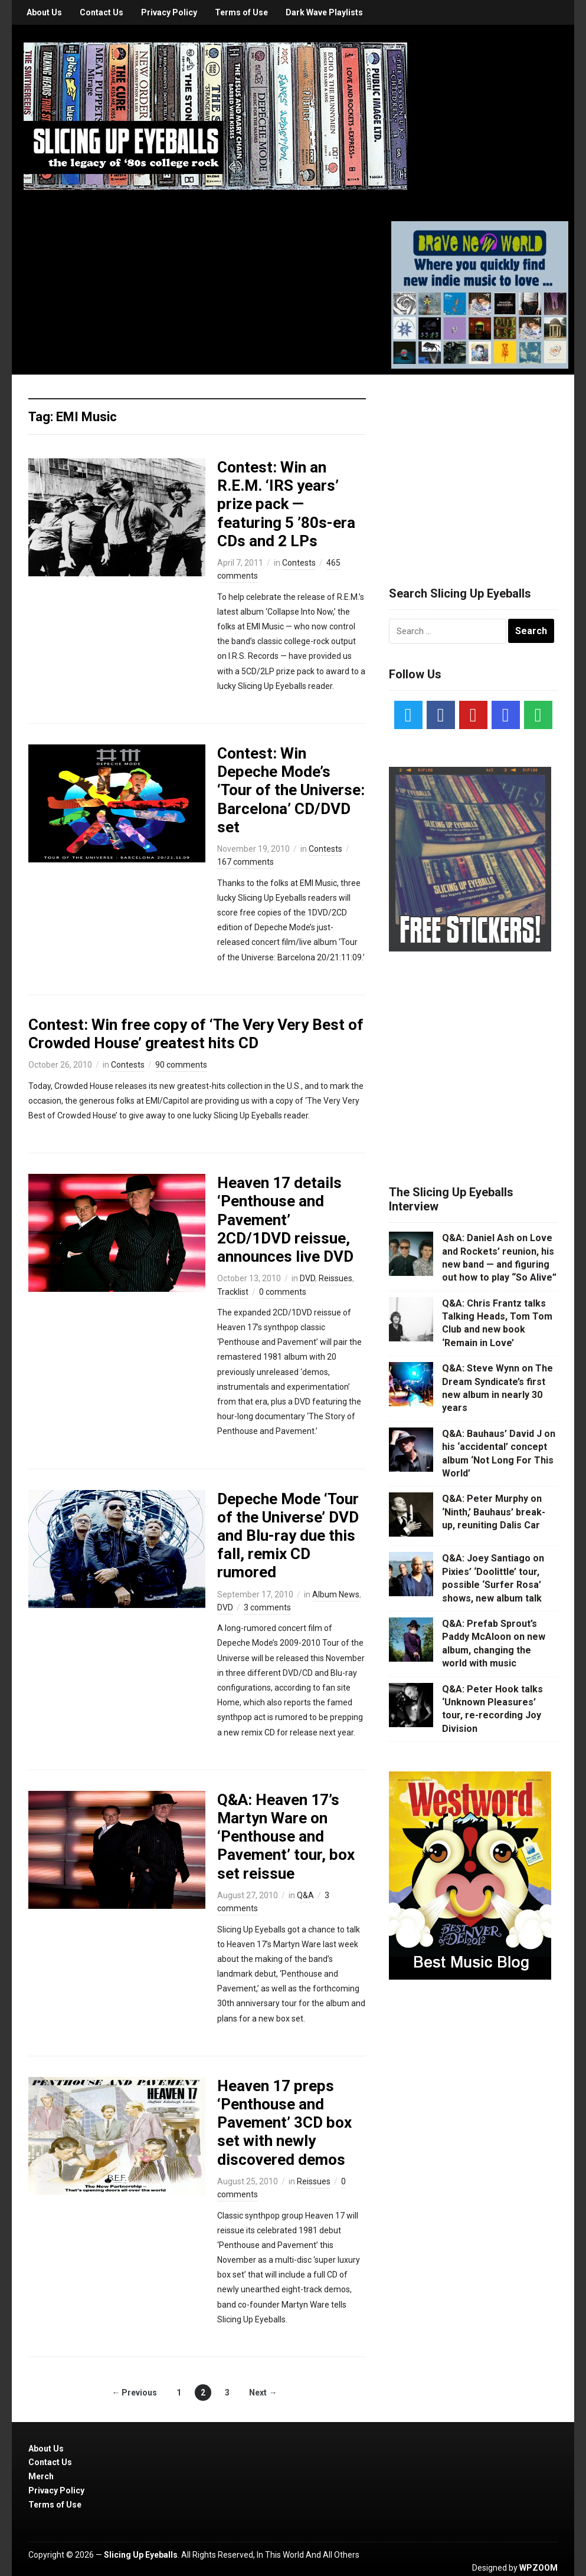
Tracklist (232, 1292)
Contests (299, 562)
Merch (41, 2476)
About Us (44, 12)
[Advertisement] (477, 466)
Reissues (335, 1278)
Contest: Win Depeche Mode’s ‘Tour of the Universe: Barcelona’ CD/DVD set (291, 790)
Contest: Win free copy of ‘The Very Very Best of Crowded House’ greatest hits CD (196, 1034)
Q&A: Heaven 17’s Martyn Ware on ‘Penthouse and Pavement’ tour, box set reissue (286, 1836)
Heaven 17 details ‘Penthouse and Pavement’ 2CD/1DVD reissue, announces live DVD (285, 1219)
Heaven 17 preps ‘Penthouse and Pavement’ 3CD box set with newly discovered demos (284, 2122)
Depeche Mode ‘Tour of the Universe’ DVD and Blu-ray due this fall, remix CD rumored (288, 1535)
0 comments (282, 1292)
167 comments (245, 862)
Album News (335, 1594)
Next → (263, 2392)
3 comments (267, 1607)
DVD (307, 1278)
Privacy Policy (169, 12)
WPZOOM (538, 2567)
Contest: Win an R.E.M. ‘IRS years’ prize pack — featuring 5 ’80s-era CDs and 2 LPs (286, 504)
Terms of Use (241, 12)
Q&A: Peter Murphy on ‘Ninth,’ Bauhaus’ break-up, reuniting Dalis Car (493, 1512)
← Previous (134, 2392)
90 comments (181, 1064)
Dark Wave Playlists (324, 12)
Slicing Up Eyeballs (141, 2554)
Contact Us (101, 12)
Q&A (305, 1895)
